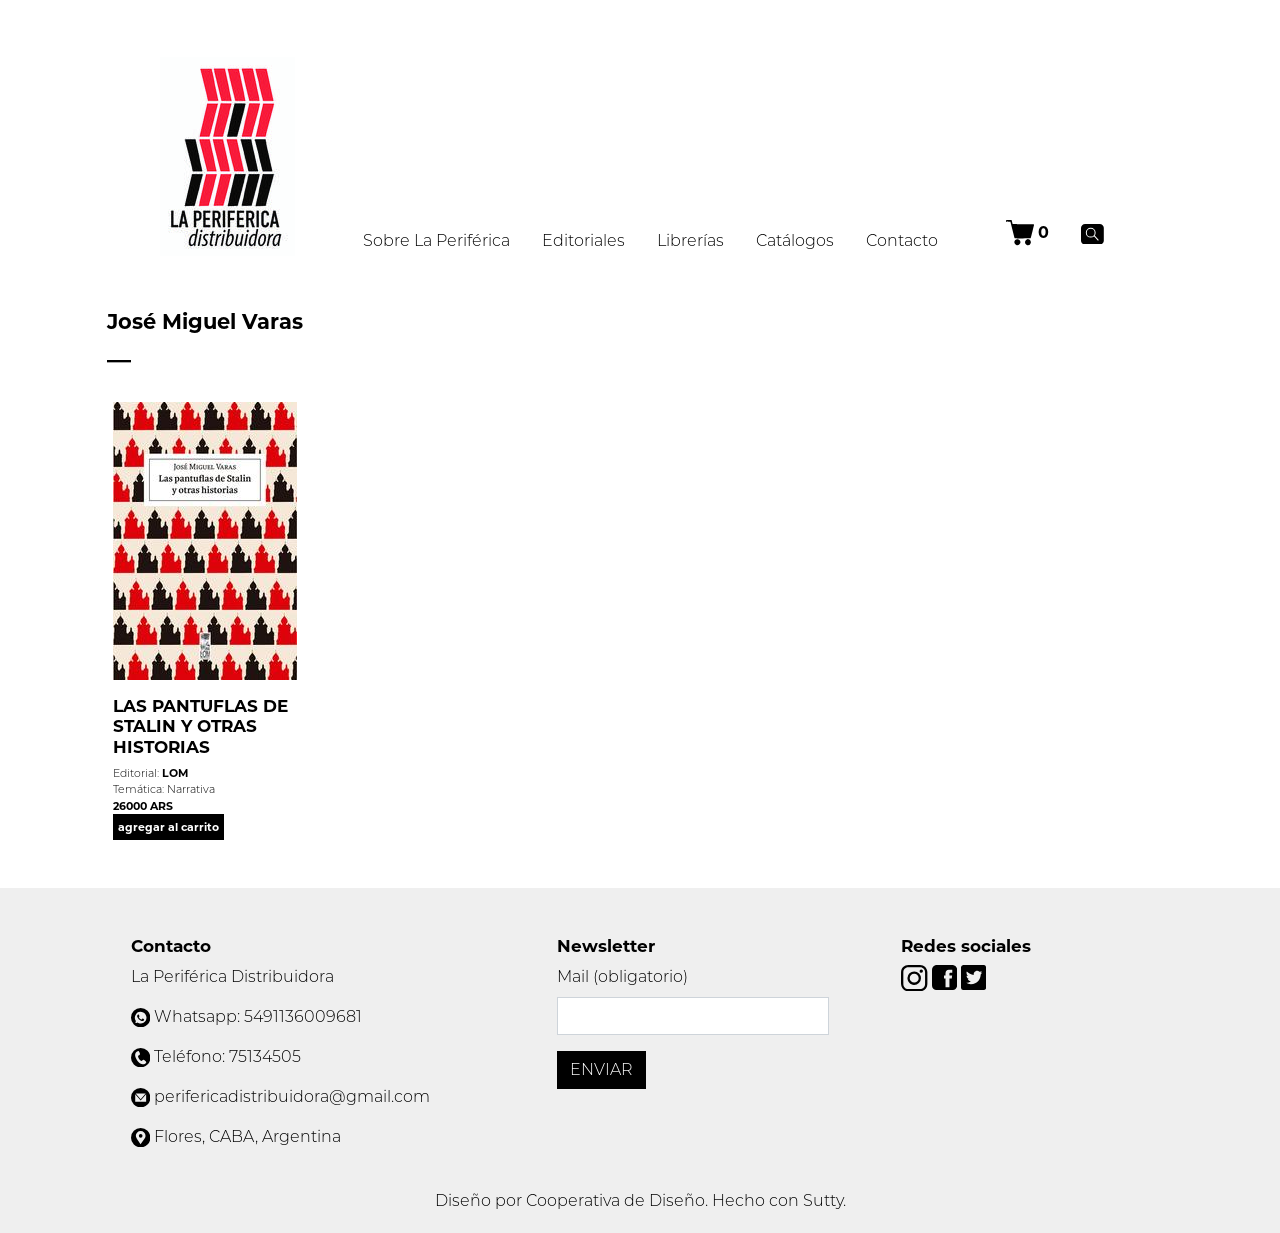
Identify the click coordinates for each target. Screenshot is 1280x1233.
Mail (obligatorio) (622, 976)
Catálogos (795, 240)
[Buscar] (1092, 233)
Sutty (823, 1200)
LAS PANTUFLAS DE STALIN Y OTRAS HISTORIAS (200, 726)
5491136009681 (303, 1016)
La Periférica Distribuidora (232, 976)
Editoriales (583, 240)
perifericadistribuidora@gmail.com (292, 1096)
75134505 (265, 1056)
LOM (175, 773)
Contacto (902, 240)
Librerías (690, 240)
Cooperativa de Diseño (615, 1200)
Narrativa (191, 789)
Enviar (601, 1069)
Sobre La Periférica (436, 240)
